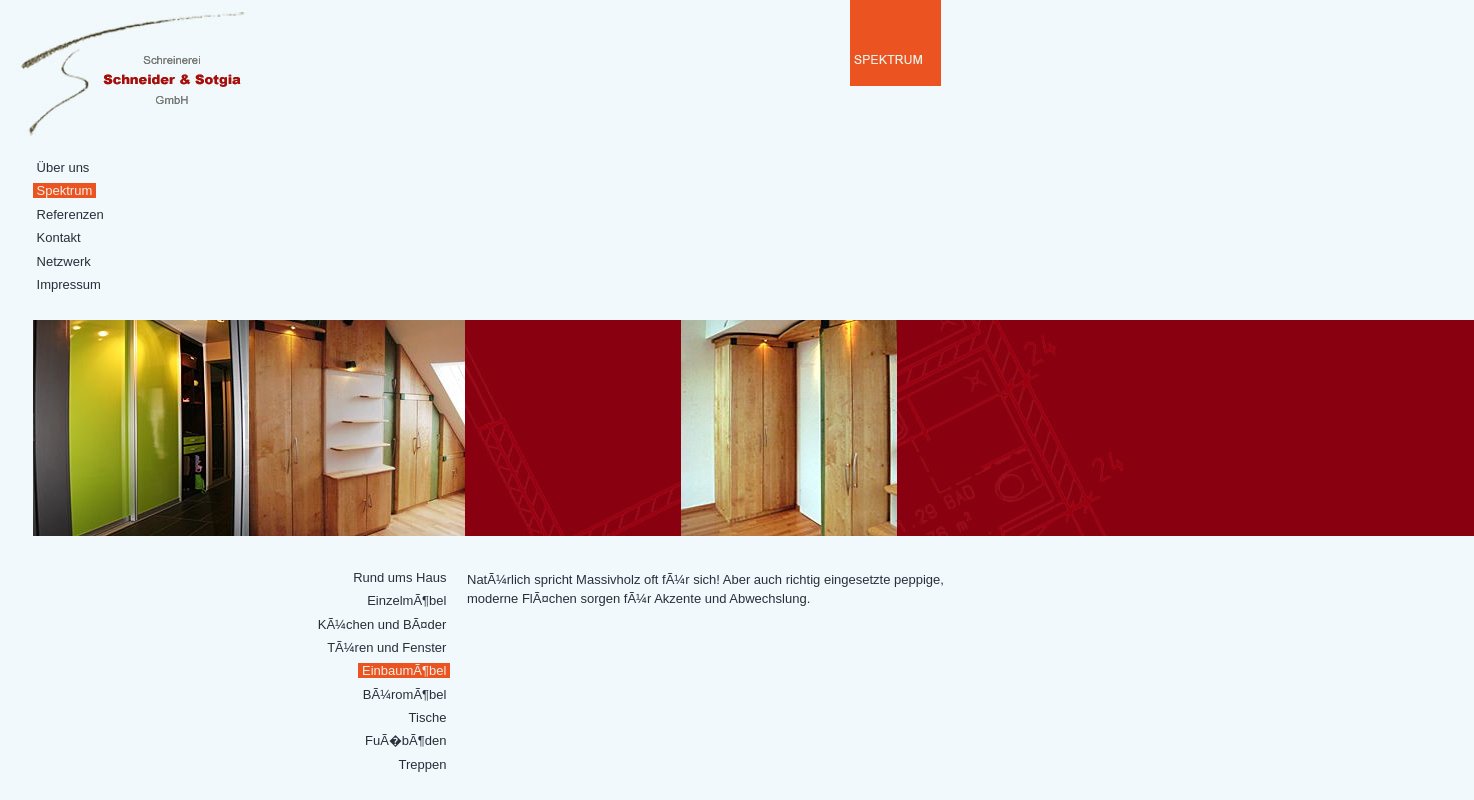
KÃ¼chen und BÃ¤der (382, 624)
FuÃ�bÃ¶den (405, 740)
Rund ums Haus (400, 577)
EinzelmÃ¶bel (407, 600)
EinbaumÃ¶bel (404, 670)
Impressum (69, 284)
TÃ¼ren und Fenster (387, 647)
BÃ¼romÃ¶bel (404, 694)
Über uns (63, 167)
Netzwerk (63, 261)
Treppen (422, 764)
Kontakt (58, 237)
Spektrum (64, 190)
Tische (427, 717)
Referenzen (70, 214)
